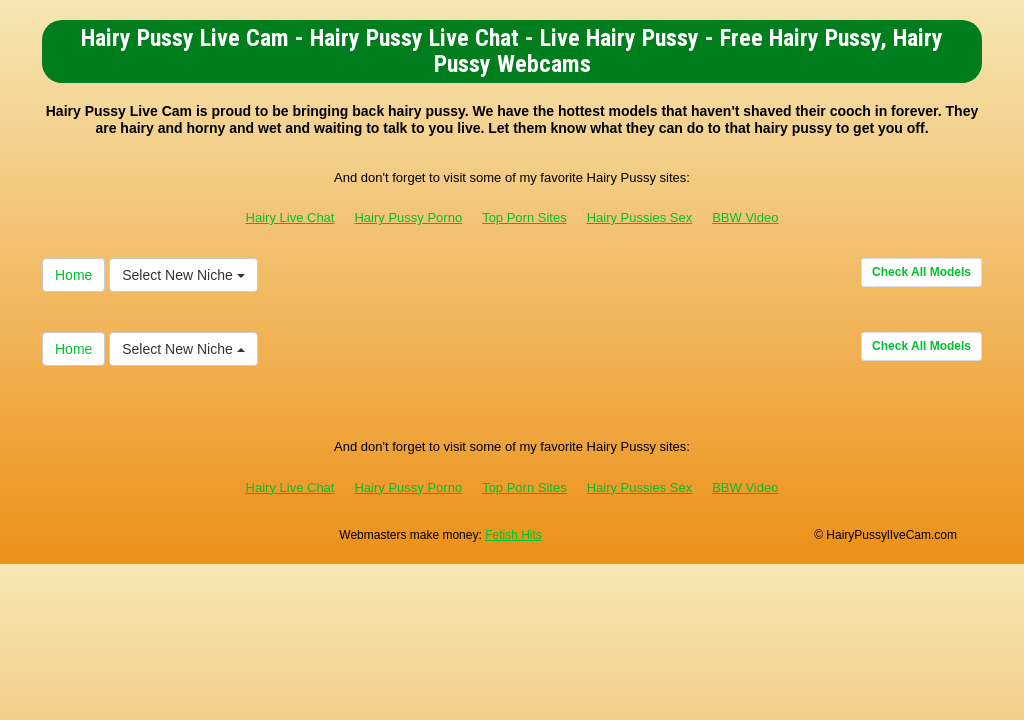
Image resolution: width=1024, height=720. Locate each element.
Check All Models (921, 272)
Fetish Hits (513, 535)
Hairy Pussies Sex (639, 217)
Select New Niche (183, 275)
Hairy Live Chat (290, 217)
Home (73, 275)
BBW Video (745, 217)
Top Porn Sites (524, 217)
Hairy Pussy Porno (408, 217)
